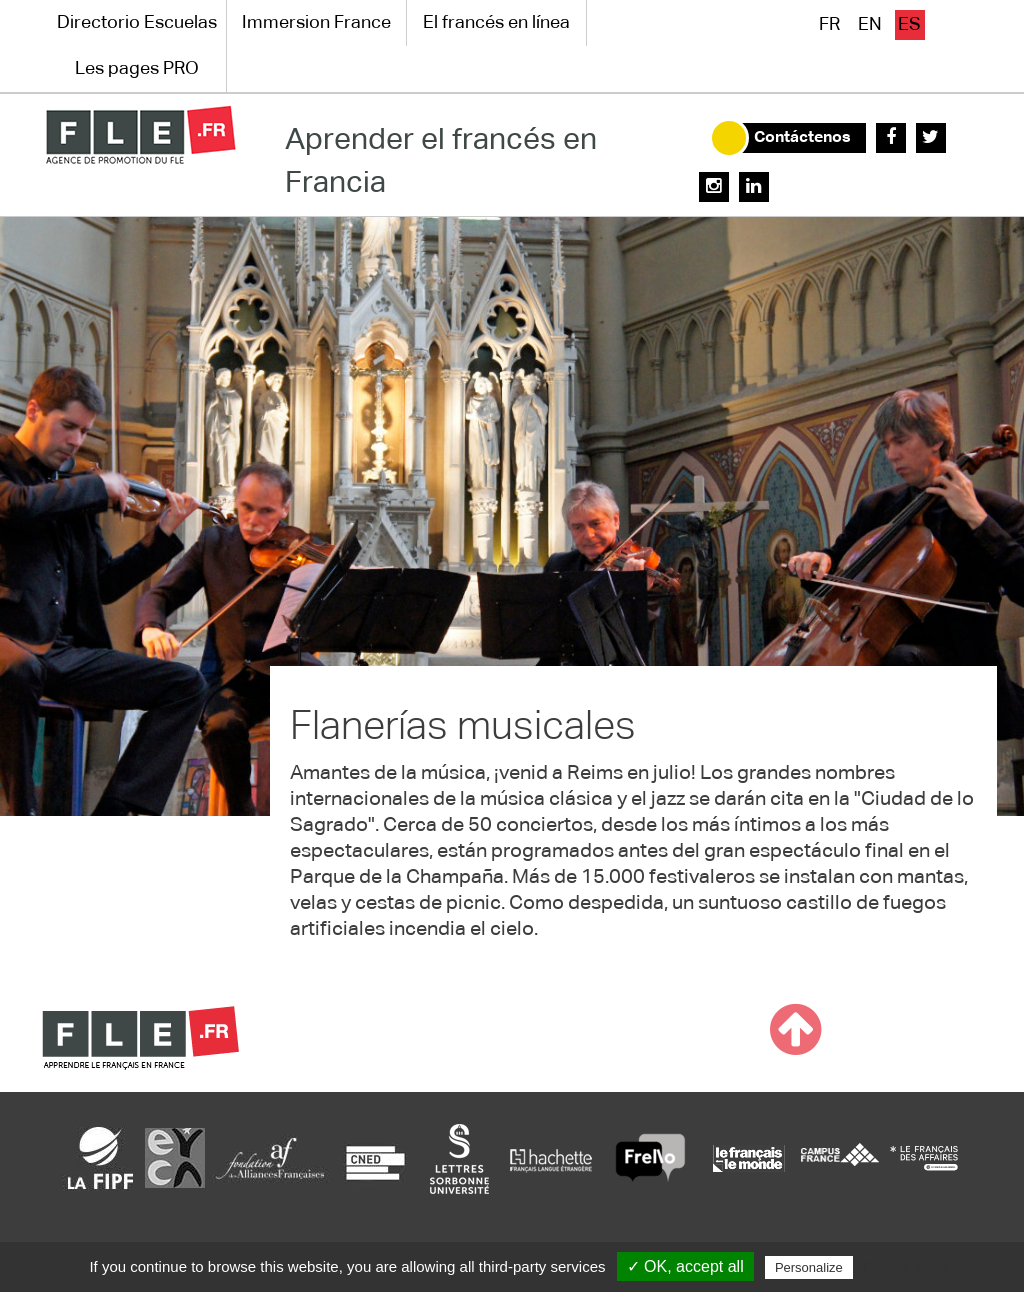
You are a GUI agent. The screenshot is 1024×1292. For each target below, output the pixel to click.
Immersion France (316, 23)
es (909, 25)
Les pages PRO (137, 69)
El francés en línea (496, 23)
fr (829, 25)
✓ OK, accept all (685, 1266)
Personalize (809, 1267)
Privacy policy (906, 1267)
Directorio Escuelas (137, 23)
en (870, 25)
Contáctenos (802, 138)
